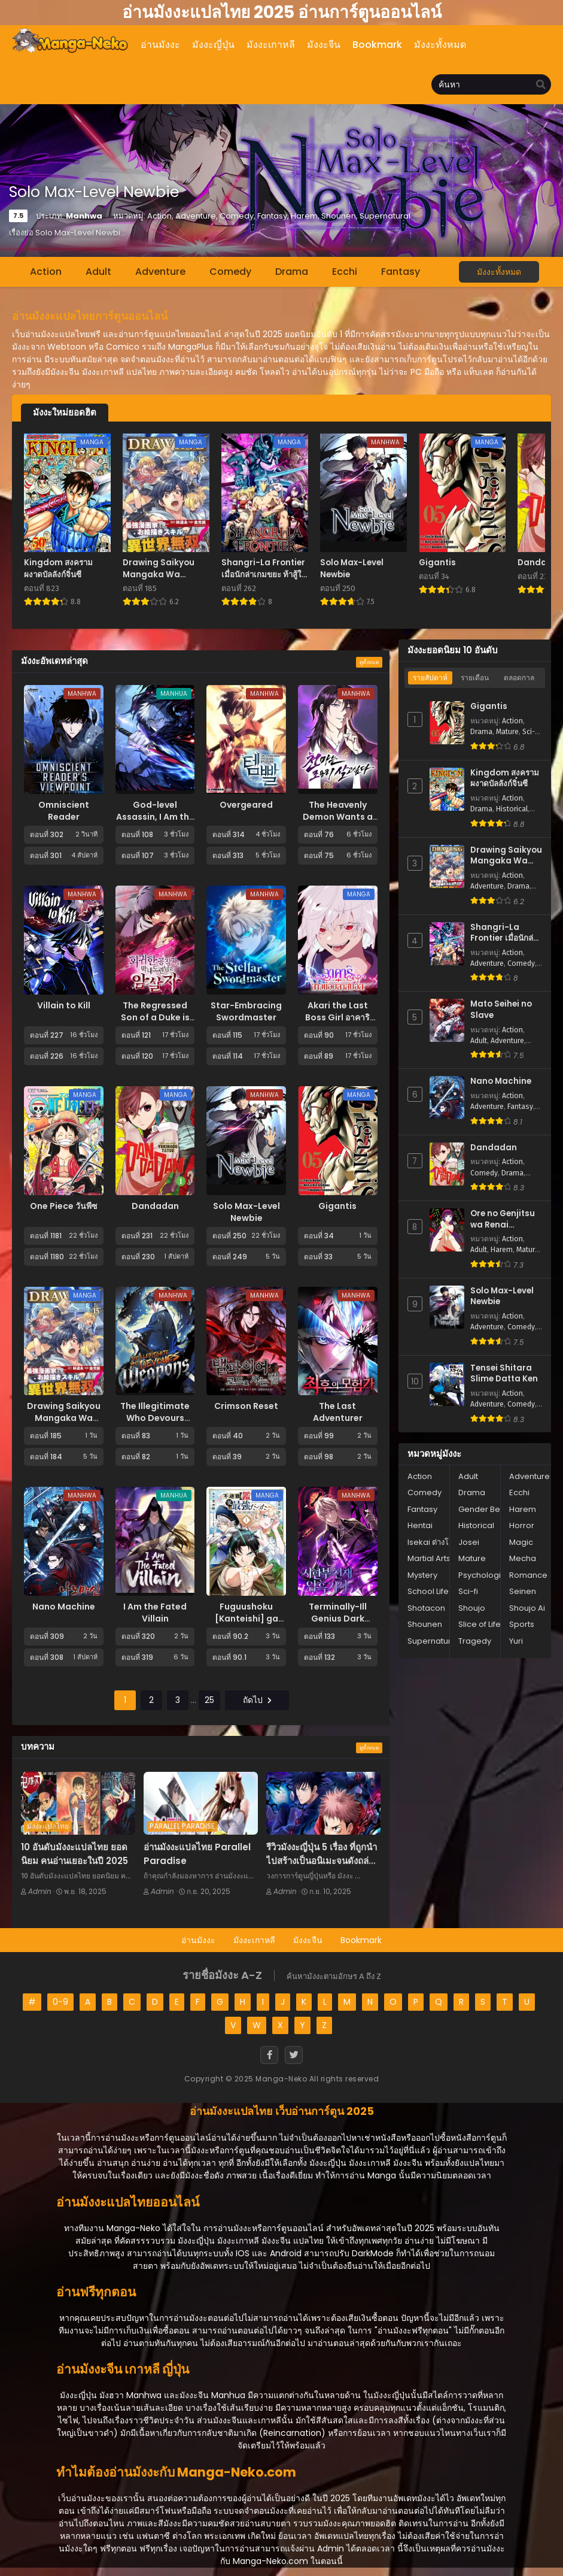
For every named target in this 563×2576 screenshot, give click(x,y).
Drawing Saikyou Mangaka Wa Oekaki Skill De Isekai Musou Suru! (506, 856)
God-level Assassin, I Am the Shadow (155, 817)
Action (46, 271)
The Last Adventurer (338, 1412)
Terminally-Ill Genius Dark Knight (338, 1618)
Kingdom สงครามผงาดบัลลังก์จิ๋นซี (504, 779)
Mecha (522, 1558)
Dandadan (155, 1206)
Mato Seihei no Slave (501, 1010)
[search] (541, 85)
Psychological (485, 1575)
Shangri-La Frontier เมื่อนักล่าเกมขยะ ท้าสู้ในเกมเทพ (503, 933)
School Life (428, 1591)
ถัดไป (257, 1700)
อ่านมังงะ (198, 1940)
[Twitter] (294, 2055)
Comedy (230, 271)
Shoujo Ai (527, 1608)
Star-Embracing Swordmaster (246, 1011)
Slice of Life (479, 1624)
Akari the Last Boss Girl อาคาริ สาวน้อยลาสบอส (337, 1017)
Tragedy (474, 1641)
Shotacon (426, 1608)
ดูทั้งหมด (369, 662)
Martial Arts (429, 1558)
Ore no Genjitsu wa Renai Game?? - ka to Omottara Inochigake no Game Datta (502, 1219)
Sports (521, 1624)
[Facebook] (269, 2055)
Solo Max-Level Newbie (246, 1212)
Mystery (422, 1575)
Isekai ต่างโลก (432, 1542)
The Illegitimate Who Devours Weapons (155, 1418)
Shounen (424, 1624)
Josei (468, 1542)
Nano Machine (63, 1607)
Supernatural (432, 1641)
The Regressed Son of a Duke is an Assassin (155, 1017)
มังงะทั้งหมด (499, 272)
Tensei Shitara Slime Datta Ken (504, 1374)
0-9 (60, 2002)
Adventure (160, 271)
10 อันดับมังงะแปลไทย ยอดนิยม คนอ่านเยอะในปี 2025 (74, 1854)
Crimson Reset (246, 1406)
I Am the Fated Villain (155, 1613)
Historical (512, 809)
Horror (521, 1525)
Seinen (522, 1591)
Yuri (516, 1641)
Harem (502, 1249)
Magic (521, 1542)
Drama (291, 271)
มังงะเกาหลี (254, 1940)
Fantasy (400, 271)
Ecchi (344, 271)
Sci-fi (530, 732)
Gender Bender (488, 1509)
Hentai (420, 1525)
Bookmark (361, 1940)
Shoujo (471, 1608)
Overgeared (246, 805)
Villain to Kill (63, 1005)
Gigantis (337, 1206)
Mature (507, 732)
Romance (528, 1575)
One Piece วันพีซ (64, 1206)
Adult (98, 271)
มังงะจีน (307, 1940)
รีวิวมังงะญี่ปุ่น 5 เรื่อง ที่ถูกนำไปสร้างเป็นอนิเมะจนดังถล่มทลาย (321, 1860)
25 (209, 1700)
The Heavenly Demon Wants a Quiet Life (338, 817)
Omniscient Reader (63, 811)
